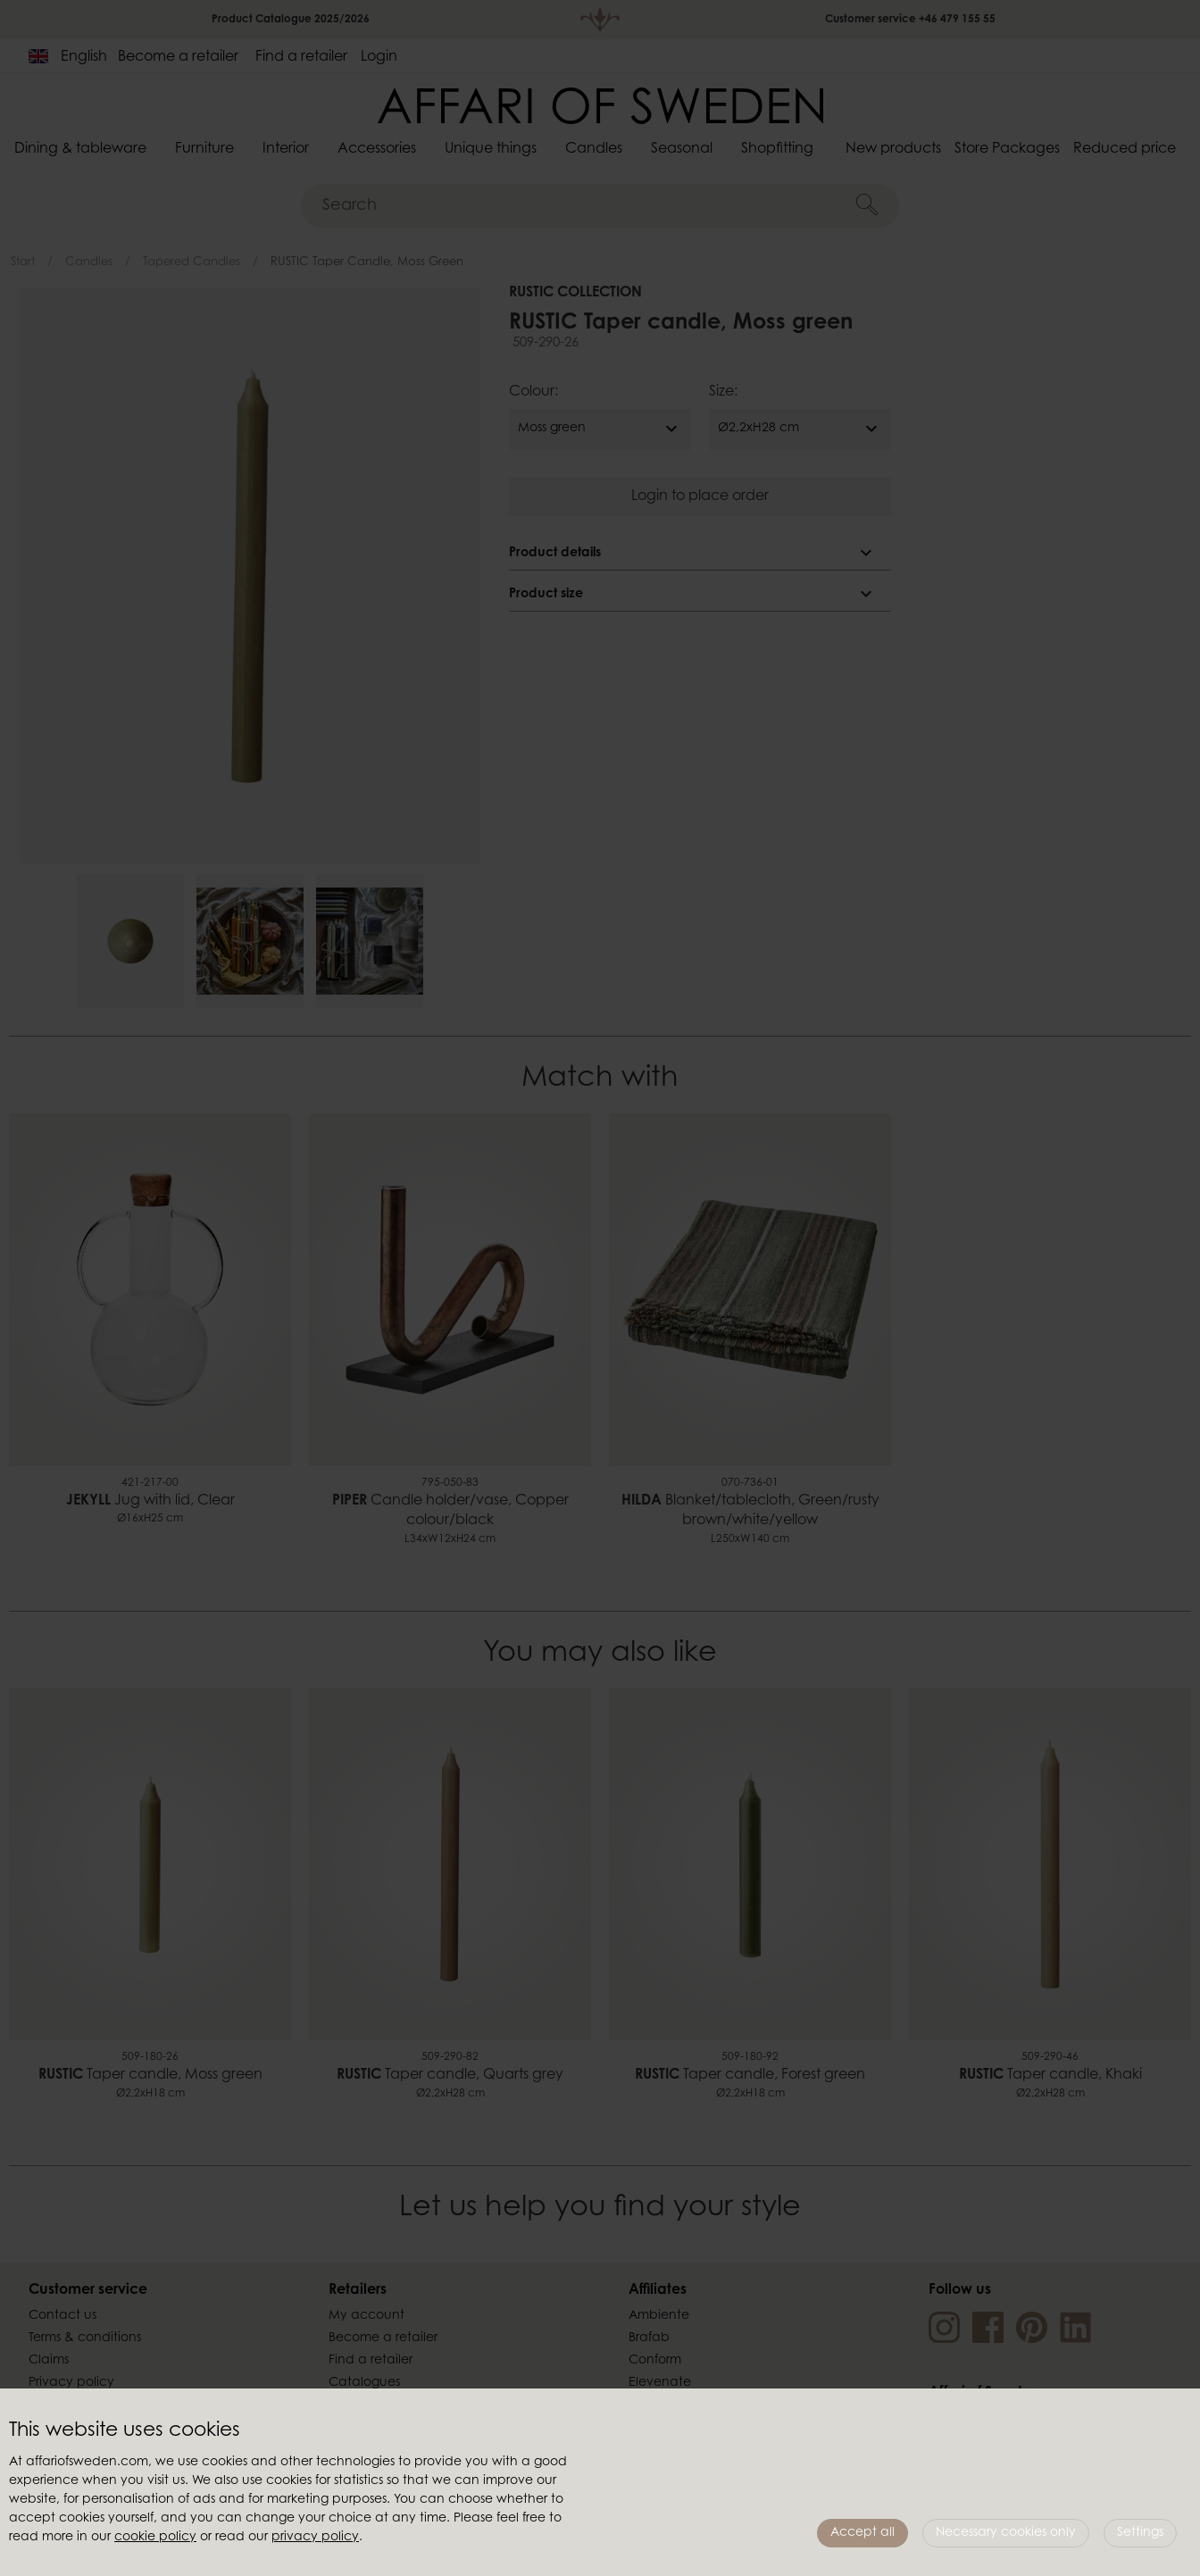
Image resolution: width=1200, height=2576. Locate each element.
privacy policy (315, 2537)
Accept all (862, 2533)
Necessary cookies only (1006, 2533)
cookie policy (155, 2537)
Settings (1140, 2533)
